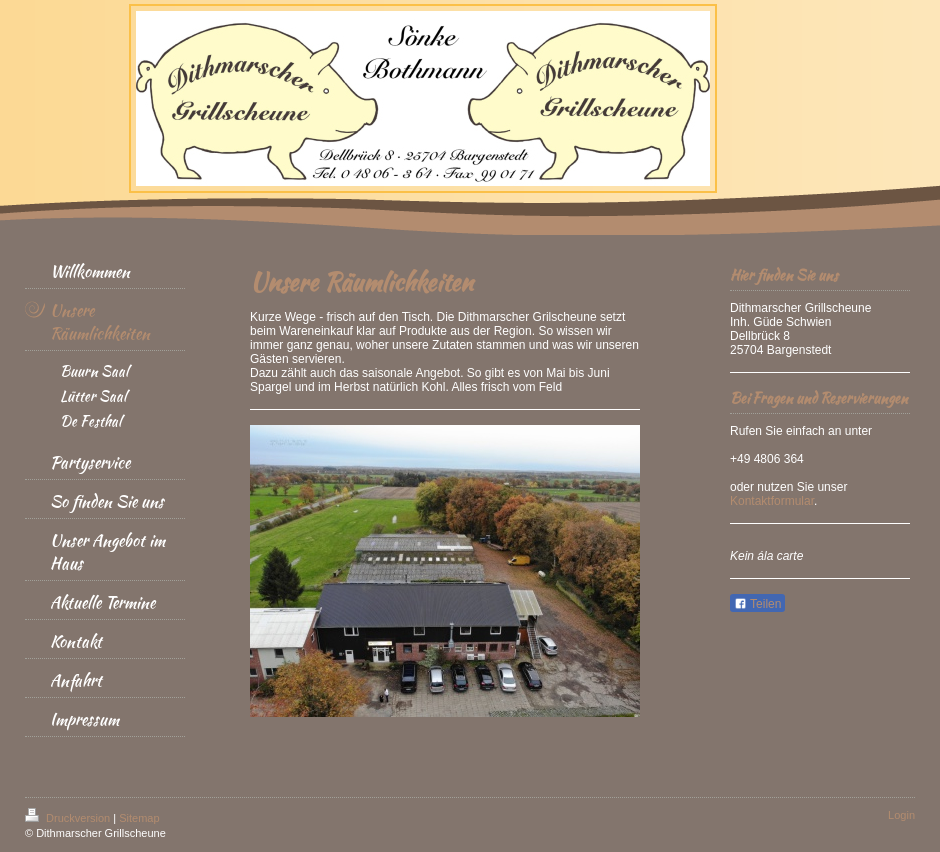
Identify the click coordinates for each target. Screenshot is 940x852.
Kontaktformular (772, 501)
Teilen (757, 604)
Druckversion (69, 818)
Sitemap (139, 818)
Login (901, 815)
